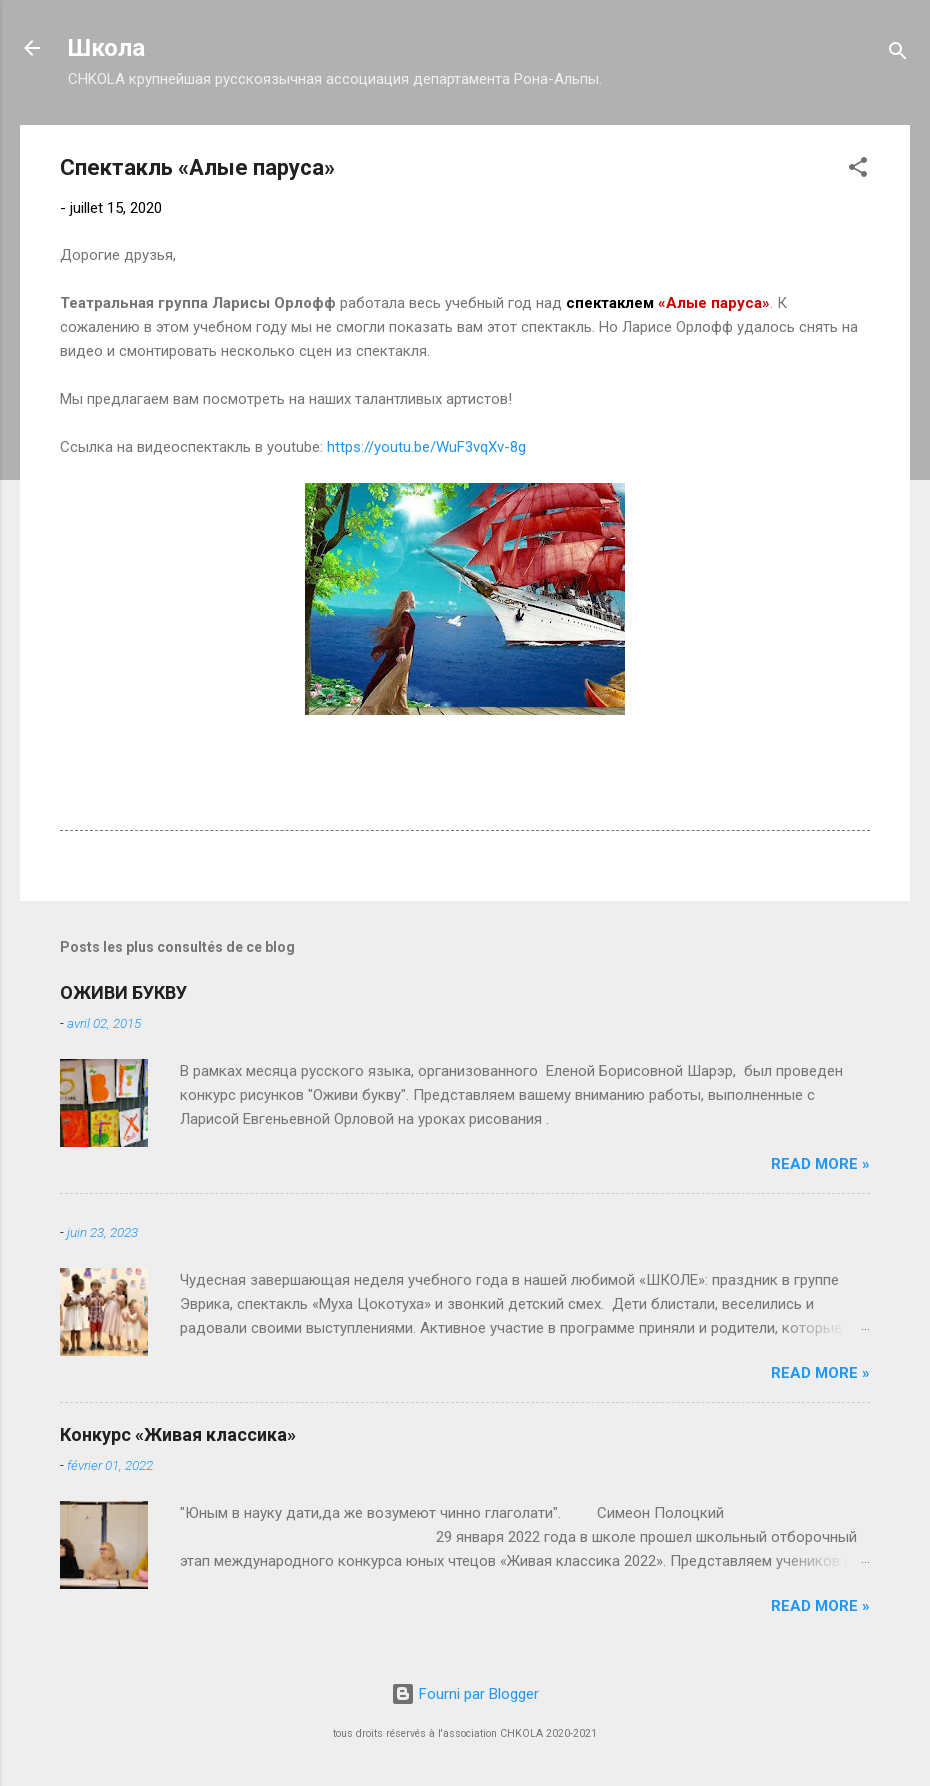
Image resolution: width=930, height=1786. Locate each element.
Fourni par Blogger (465, 1694)
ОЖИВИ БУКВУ (123, 992)
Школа (106, 48)
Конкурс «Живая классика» (178, 1434)
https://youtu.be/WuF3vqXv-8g (426, 447)
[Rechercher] (898, 54)
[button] (858, 170)
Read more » (820, 1164)
